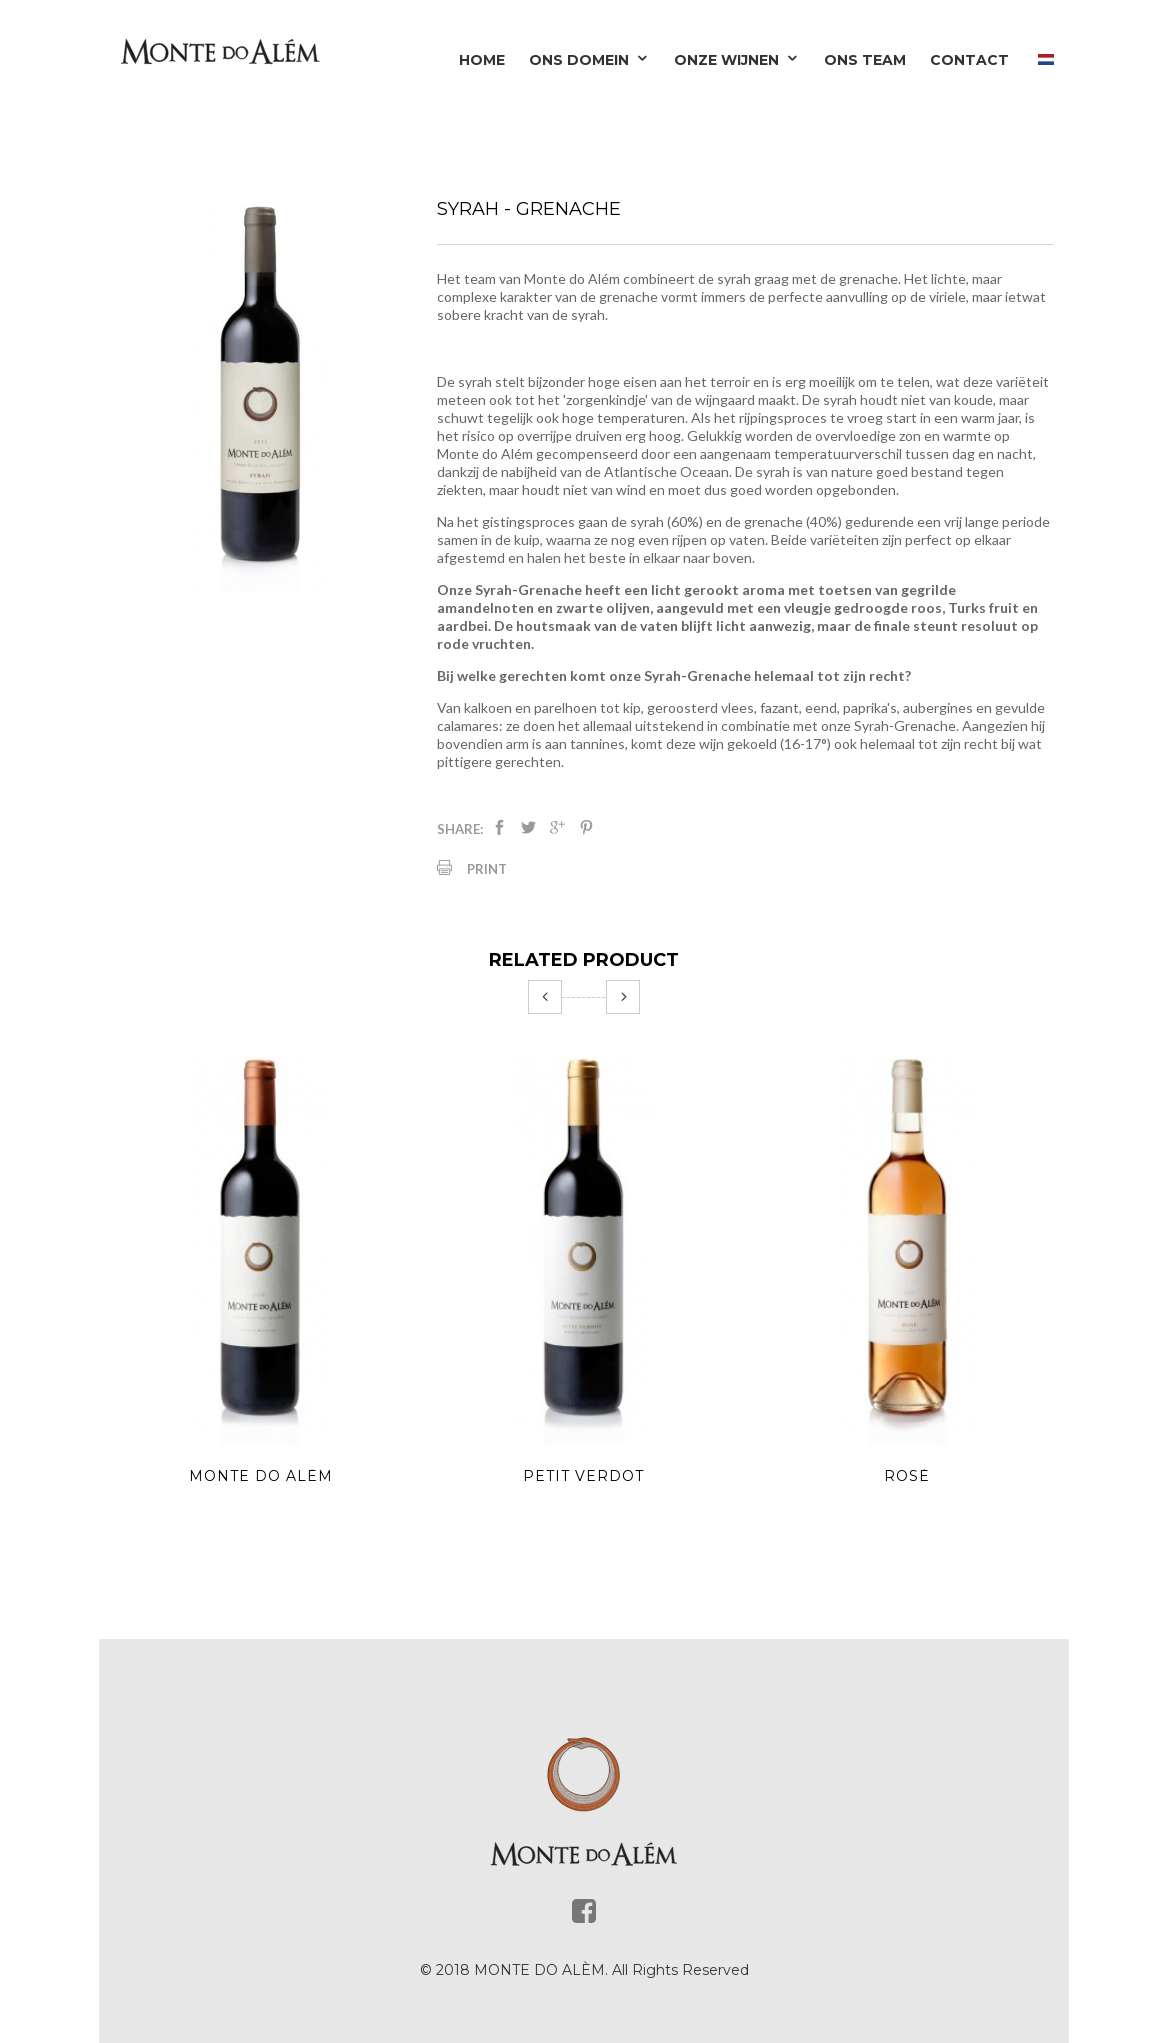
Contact (969, 60)
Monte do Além (261, 1476)
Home (482, 60)
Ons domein (589, 60)
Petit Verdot (583, 1476)
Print (487, 869)
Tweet (528, 827)
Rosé (907, 1476)
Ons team (865, 60)
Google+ (557, 827)
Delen (499, 827)
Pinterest (586, 827)
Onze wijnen (737, 60)
